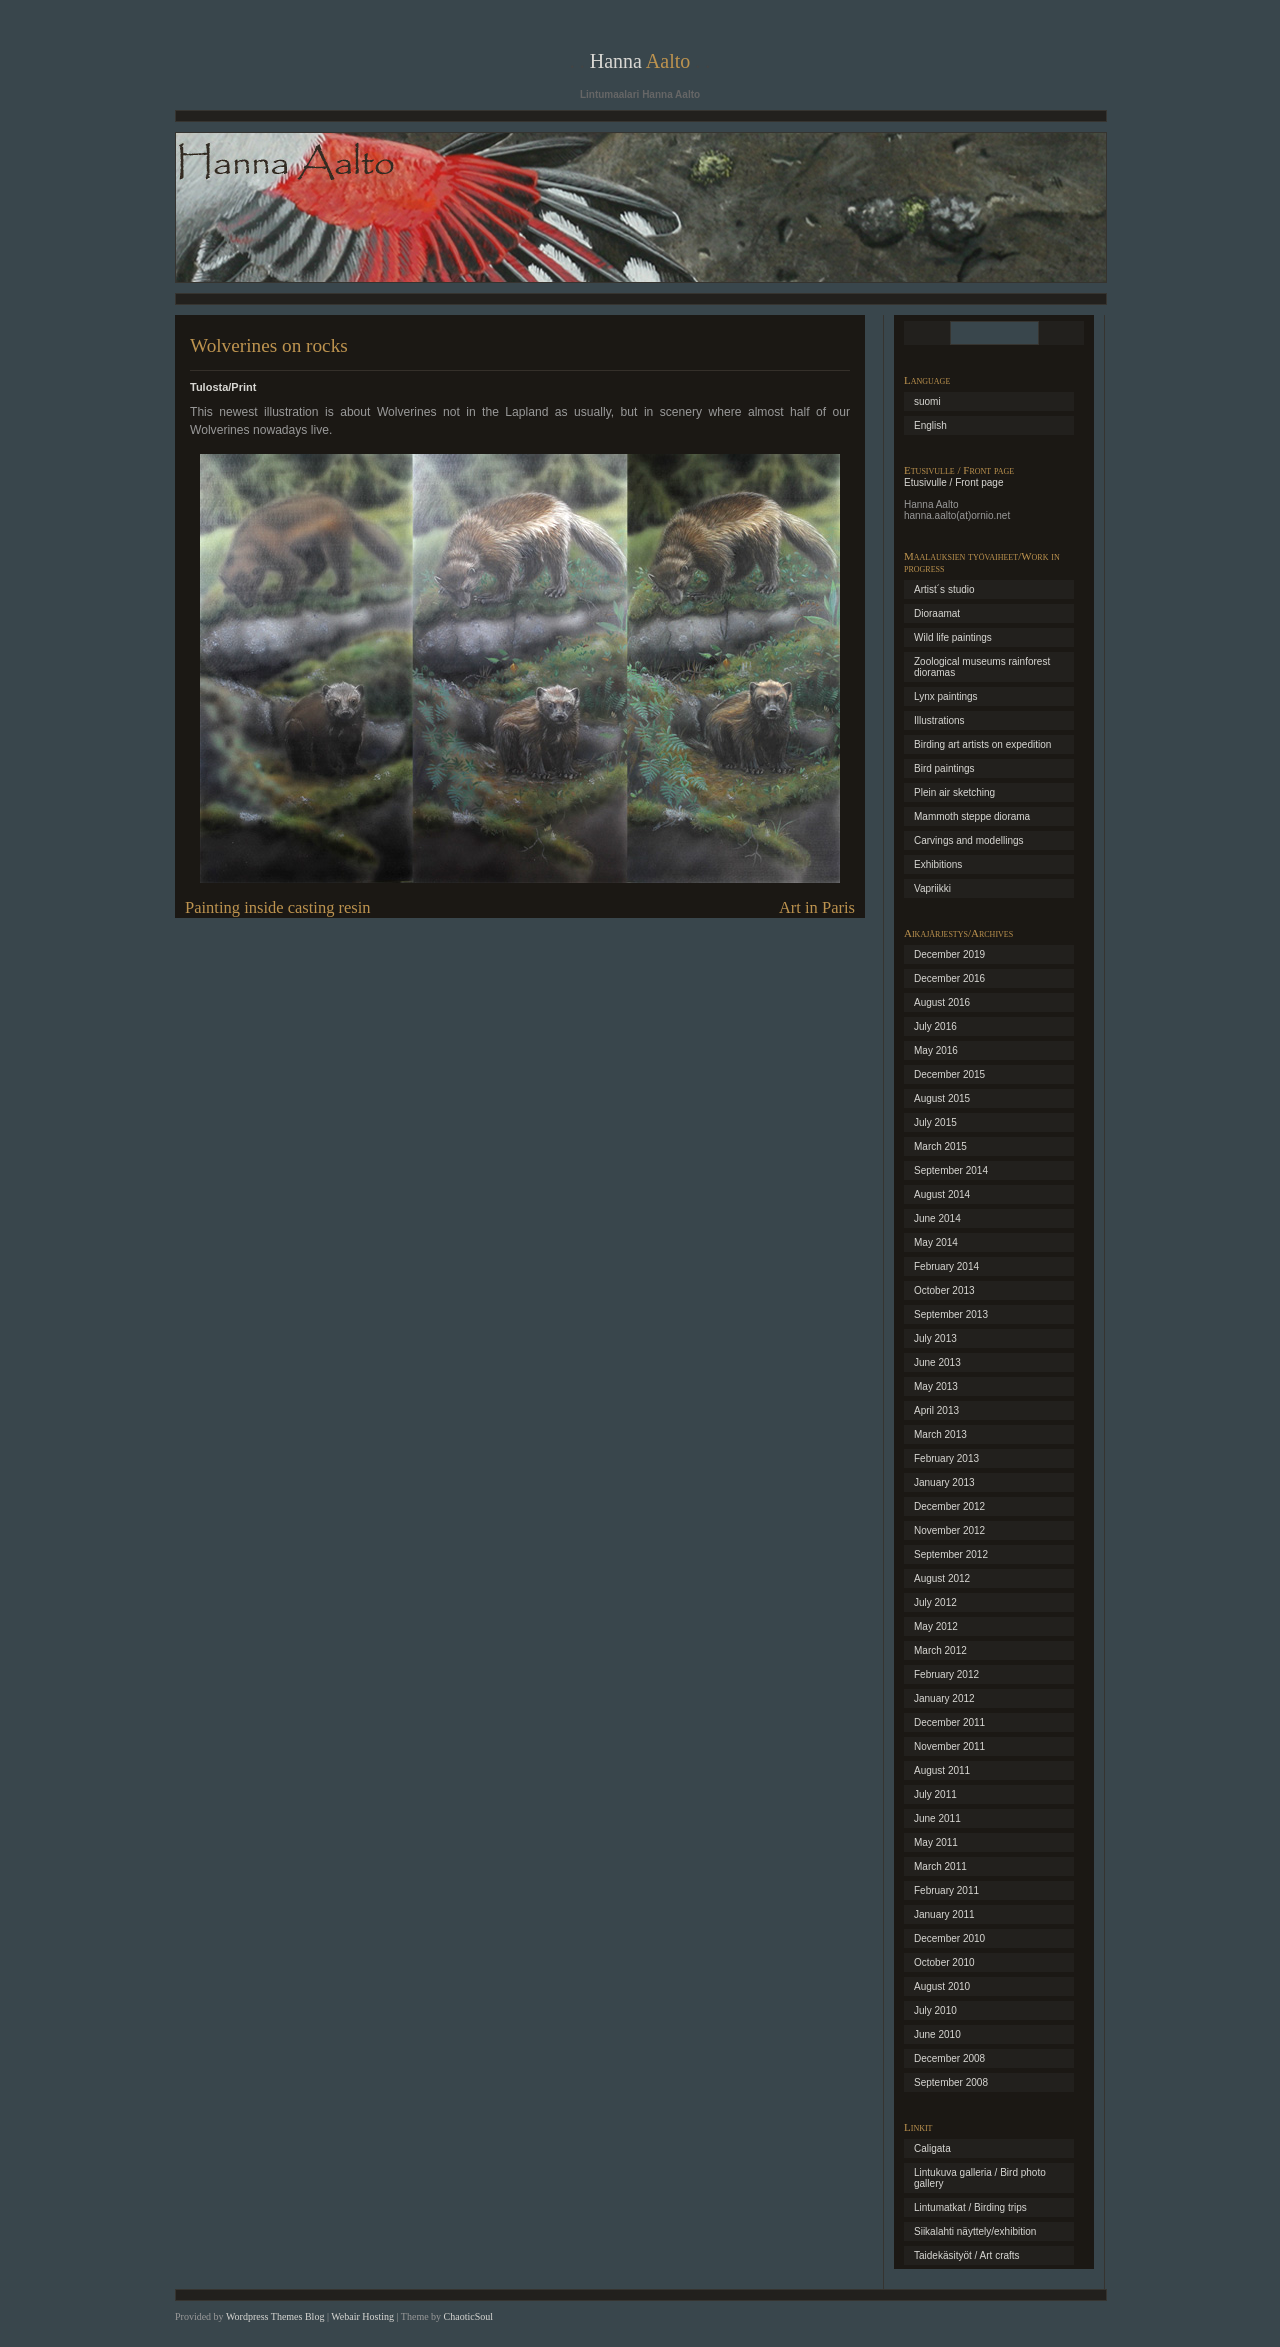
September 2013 (951, 1314)
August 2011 (942, 1770)
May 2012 (936, 1626)
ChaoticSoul (468, 2316)
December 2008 (949, 2058)
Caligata (932, 2148)
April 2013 (936, 1410)
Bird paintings (944, 768)
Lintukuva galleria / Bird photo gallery (980, 2178)
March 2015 (940, 1146)
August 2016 (942, 1002)
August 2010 (942, 1986)
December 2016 (949, 978)
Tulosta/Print (223, 387)
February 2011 (946, 1890)
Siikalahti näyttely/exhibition (975, 2231)
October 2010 (944, 1962)
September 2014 (951, 1170)
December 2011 (949, 1722)
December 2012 (949, 1506)
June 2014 (937, 1218)
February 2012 (946, 1674)
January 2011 (944, 1914)
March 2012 (940, 1650)
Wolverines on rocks (269, 345)
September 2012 (951, 1554)
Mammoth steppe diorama (972, 816)
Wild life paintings (953, 637)
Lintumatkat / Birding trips (970, 2207)
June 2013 (937, 1362)
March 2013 (940, 1434)
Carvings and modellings (969, 840)
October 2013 (944, 1290)
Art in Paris (817, 907)
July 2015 (935, 1122)
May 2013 (936, 1386)
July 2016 (935, 1026)
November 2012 (949, 1530)
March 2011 (940, 1866)
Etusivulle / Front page (954, 482)
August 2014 (942, 1194)
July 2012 (935, 1602)
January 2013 (944, 1482)
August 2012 (942, 1578)
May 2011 (936, 1842)
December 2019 (949, 954)
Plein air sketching (954, 792)
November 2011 (949, 1746)
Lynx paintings (946, 696)
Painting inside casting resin (278, 907)
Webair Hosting (362, 2316)
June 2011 (937, 1818)
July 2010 (935, 2010)
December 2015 (949, 1074)
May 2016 (936, 1050)
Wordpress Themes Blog (275, 2316)
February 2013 (946, 1458)
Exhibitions (938, 864)
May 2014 (936, 1242)
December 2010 (949, 1938)
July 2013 (935, 1338)
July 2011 (935, 1794)
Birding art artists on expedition (982, 744)
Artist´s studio (944, 589)
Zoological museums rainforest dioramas (982, 667)
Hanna (640, 61)
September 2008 (951, 2082)
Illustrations (939, 720)
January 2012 (944, 1698)
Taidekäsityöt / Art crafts (967, 2255)
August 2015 (942, 1098)
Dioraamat (937, 613)
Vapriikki (932, 888)
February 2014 (946, 1266)
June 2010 (937, 2034)
